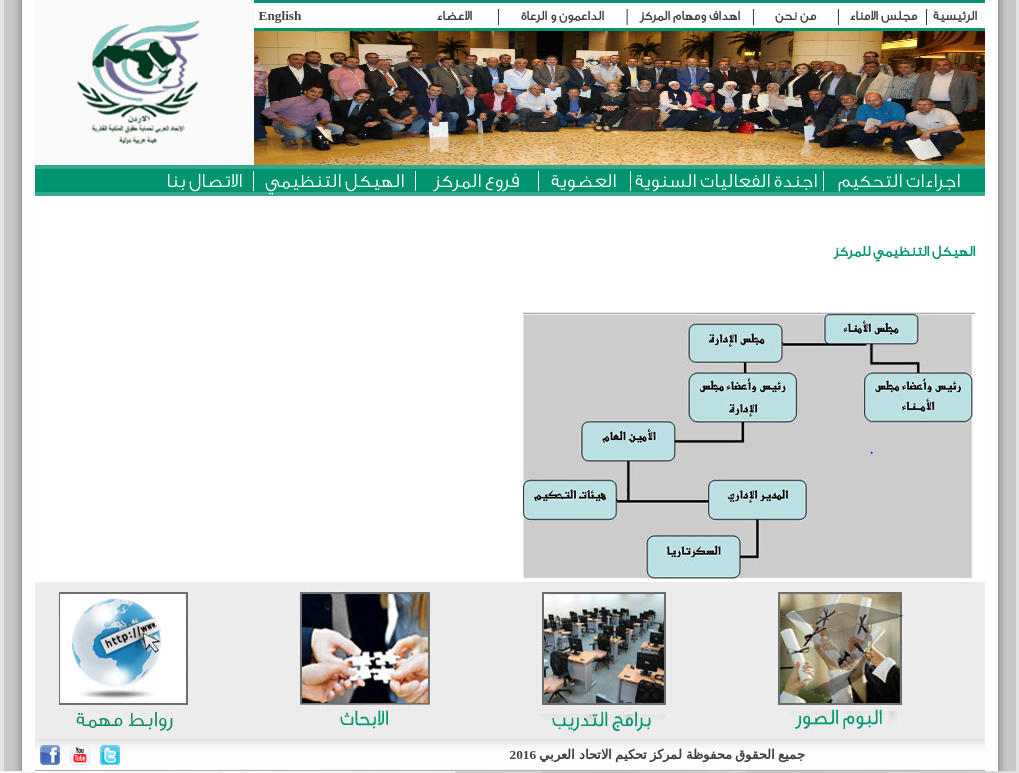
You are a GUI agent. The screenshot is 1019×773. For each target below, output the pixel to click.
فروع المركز (476, 181)
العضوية (583, 181)
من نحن (795, 16)
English (280, 15)
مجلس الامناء (883, 16)
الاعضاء (454, 16)
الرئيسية (955, 16)
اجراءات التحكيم (899, 181)
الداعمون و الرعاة (562, 16)
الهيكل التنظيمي (334, 181)
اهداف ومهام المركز (690, 16)
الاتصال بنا (204, 181)
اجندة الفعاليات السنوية (726, 181)
